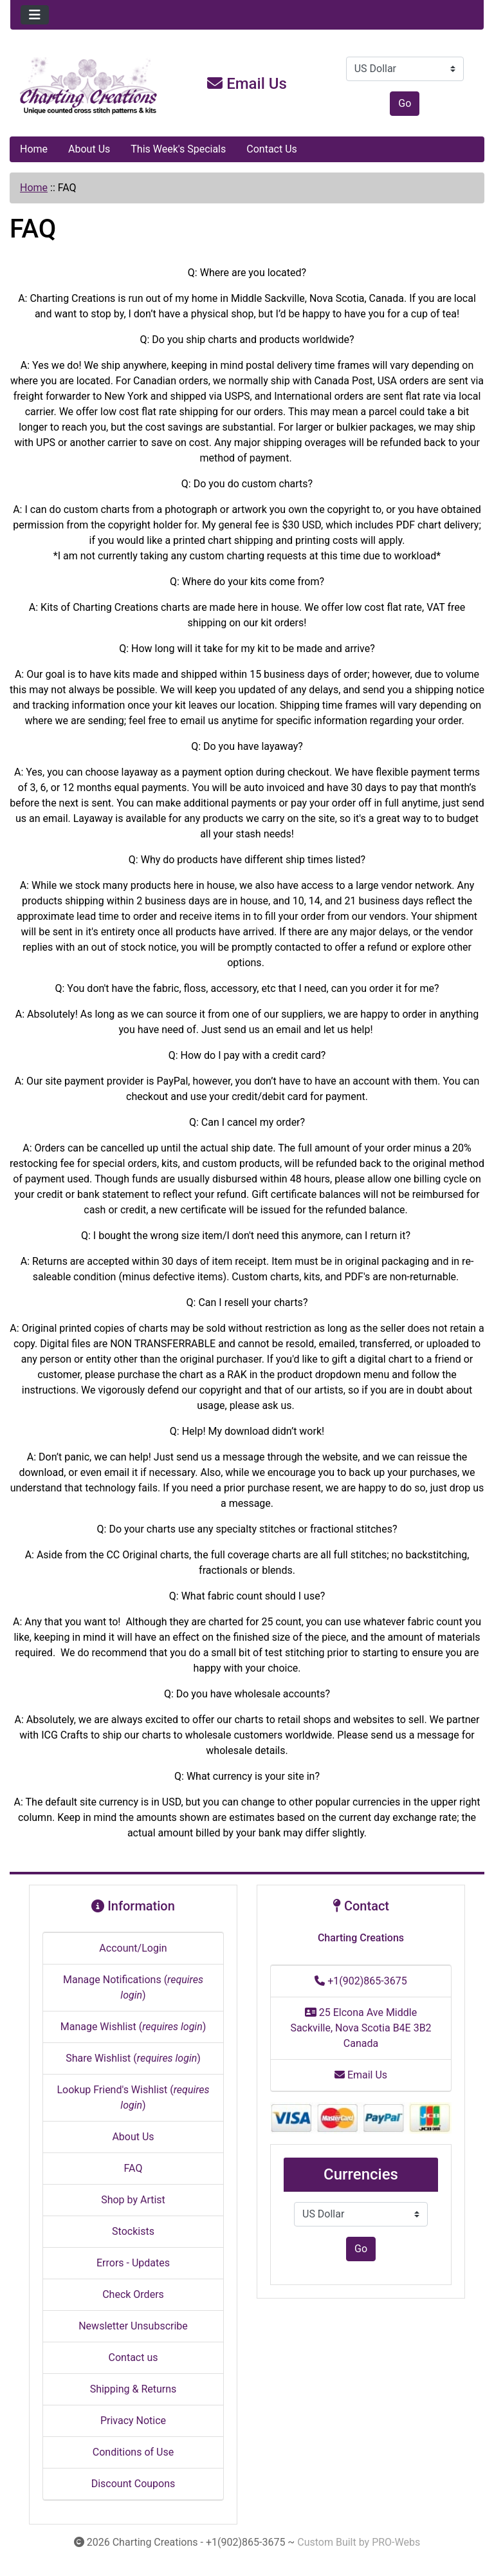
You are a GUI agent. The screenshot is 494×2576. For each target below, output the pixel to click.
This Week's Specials (178, 149)
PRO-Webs (396, 2542)
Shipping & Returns (133, 2389)
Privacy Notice (133, 2420)
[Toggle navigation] (35, 14)
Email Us (247, 84)
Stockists (133, 2231)
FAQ (133, 2168)
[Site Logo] (89, 86)
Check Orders (133, 2294)
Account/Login (133, 1948)
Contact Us (271, 149)
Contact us (133, 2357)
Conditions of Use (133, 2452)
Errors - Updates (133, 2263)
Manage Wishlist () (133, 2027)
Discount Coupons (133, 2484)
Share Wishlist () (133, 2058)
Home (34, 149)
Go (404, 103)
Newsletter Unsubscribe (133, 2326)
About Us (89, 149)
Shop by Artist (133, 2200)
